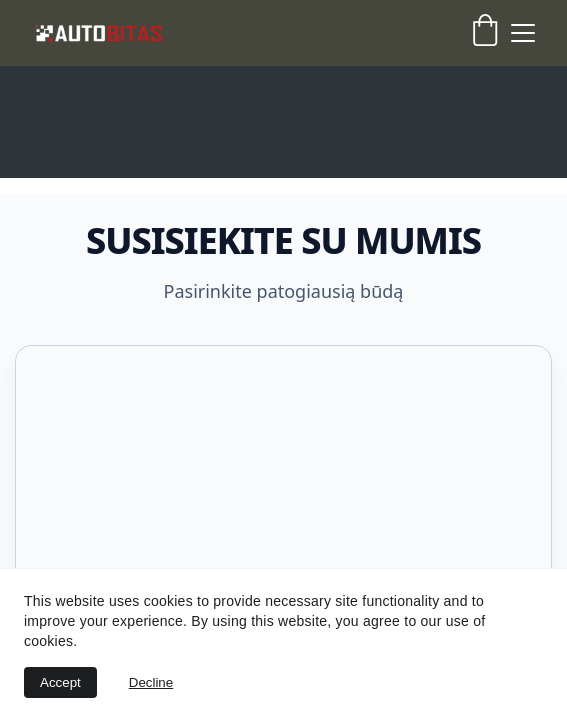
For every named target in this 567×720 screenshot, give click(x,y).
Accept (60, 682)
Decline (151, 682)
